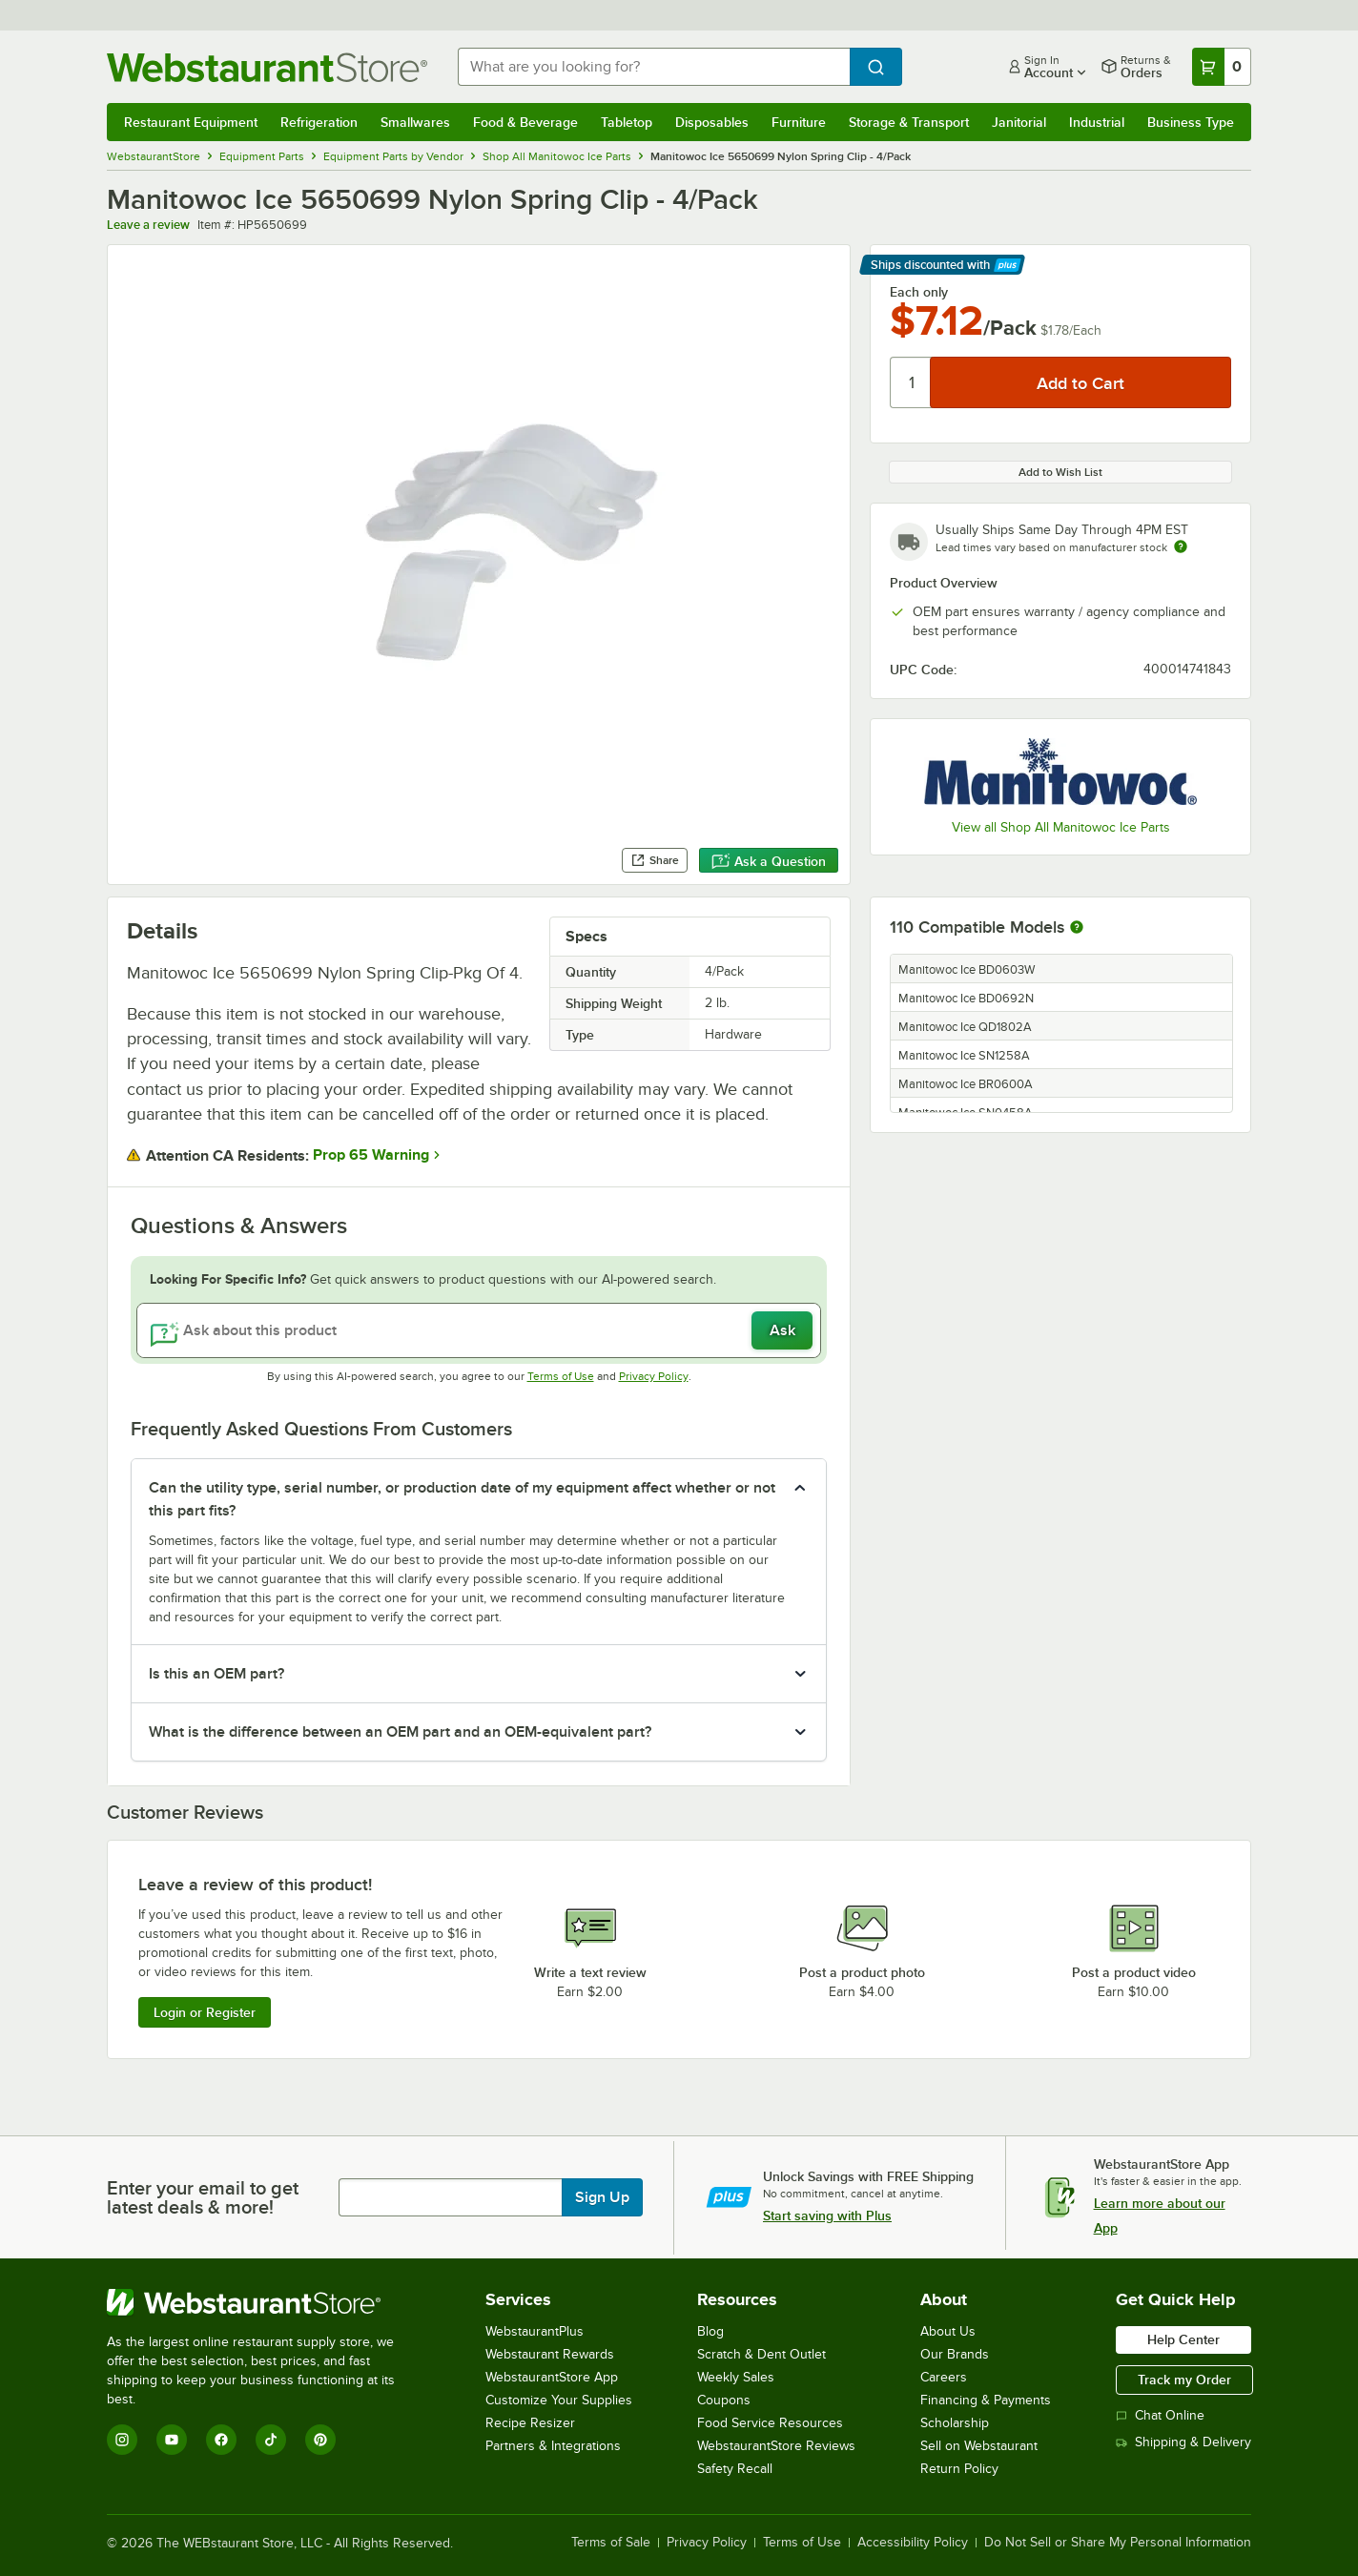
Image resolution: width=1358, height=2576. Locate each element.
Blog (710, 2331)
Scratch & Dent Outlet (761, 2354)
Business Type (1190, 122)
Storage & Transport (909, 122)
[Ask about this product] (478, 1330)
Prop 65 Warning (371, 1155)
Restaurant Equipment (190, 122)
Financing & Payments (985, 2400)
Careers (943, 2377)
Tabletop (626, 122)
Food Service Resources (770, 2423)
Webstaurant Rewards (549, 2354)
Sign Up (602, 2197)
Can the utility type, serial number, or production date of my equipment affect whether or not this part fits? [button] (462, 1499)
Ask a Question (768, 861)
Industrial (1096, 122)
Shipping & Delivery (1183, 2442)
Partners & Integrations (553, 2446)
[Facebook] (221, 2439)
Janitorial (1019, 122)
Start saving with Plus (827, 2215)
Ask (782, 1330)
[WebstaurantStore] (264, 2302)
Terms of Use (560, 1376)
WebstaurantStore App (551, 2377)
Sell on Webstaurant (979, 2446)
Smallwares (415, 122)
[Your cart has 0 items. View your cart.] (1221, 67)
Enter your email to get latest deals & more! (202, 2197)
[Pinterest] (320, 2439)
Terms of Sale (610, 2542)
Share (654, 860)
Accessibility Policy (912, 2542)
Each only (919, 291)
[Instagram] (122, 2439)
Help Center (1183, 2339)
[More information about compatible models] (1076, 928)
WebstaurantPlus (534, 2331)
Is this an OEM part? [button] (216, 1673)
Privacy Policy (654, 1376)
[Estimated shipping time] (1180, 546)
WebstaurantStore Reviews (776, 2446)
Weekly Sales (735, 2377)
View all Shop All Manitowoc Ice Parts (1061, 827)
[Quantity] (911, 382)
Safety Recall (734, 2469)
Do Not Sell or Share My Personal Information (1117, 2542)
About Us (948, 2331)
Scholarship (954, 2423)
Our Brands (954, 2354)
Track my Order (1184, 2379)
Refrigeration (319, 122)
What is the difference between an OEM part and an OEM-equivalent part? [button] (400, 1732)
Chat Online (1160, 2415)
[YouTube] (171, 2439)
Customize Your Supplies (558, 2400)
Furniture (799, 122)
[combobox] (654, 67)
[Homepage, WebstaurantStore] (267, 67)
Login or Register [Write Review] (205, 2012)
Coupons (724, 2400)
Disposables (712, 122)
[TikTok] (271, 2439)
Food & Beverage (525, 122)
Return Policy (959, 2469)
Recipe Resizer (530, 2423)
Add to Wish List (1060, 472)
